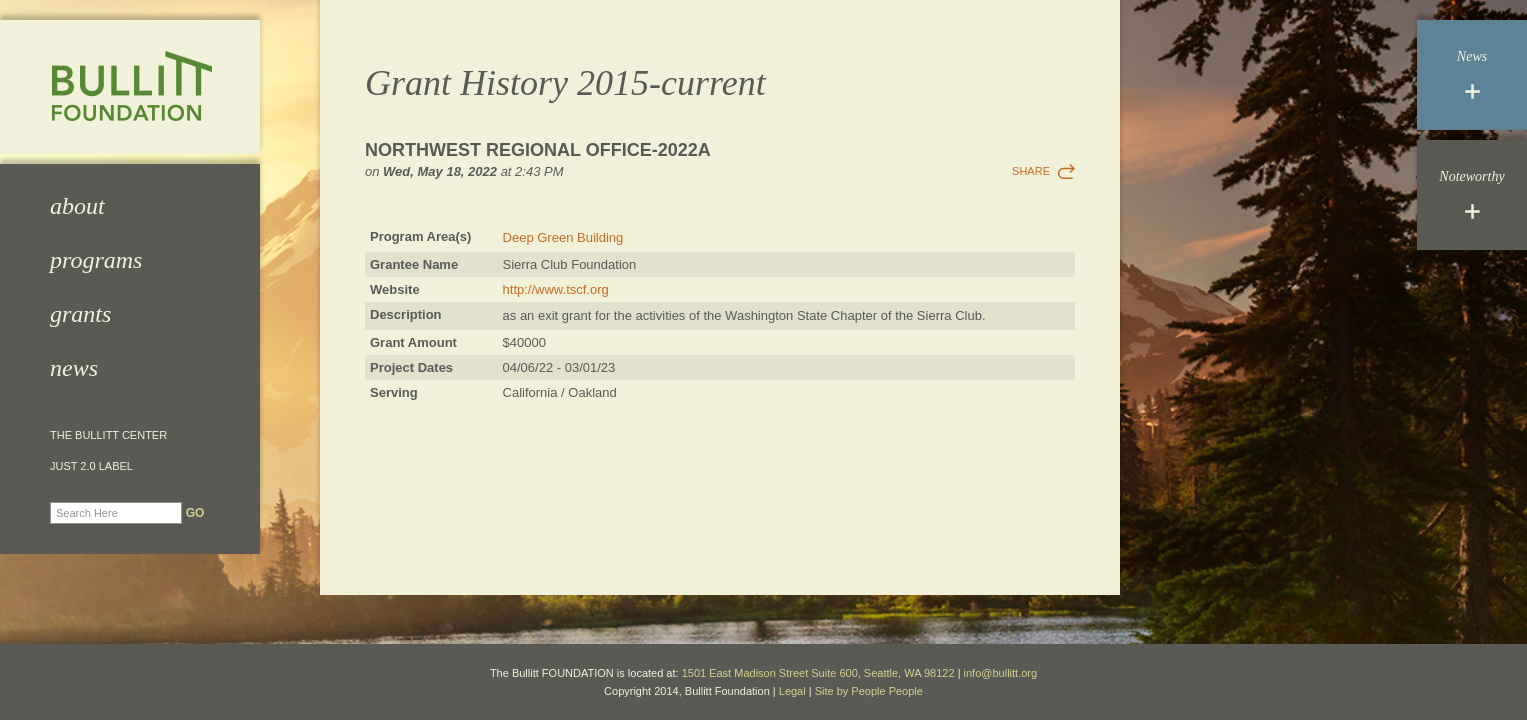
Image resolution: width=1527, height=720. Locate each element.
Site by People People (869, 691)
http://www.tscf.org (556, 289)
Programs (96, 260)
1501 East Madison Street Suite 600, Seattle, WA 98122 (818, 673)
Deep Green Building (563, 237)
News (74, 368)
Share (1031, 171)
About (77, 206)
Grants (80, 314)
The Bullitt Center (108, 435)
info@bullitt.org (1001, 673)
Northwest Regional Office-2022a (538, 150)
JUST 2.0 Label (91, 466)
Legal (792, 691)
